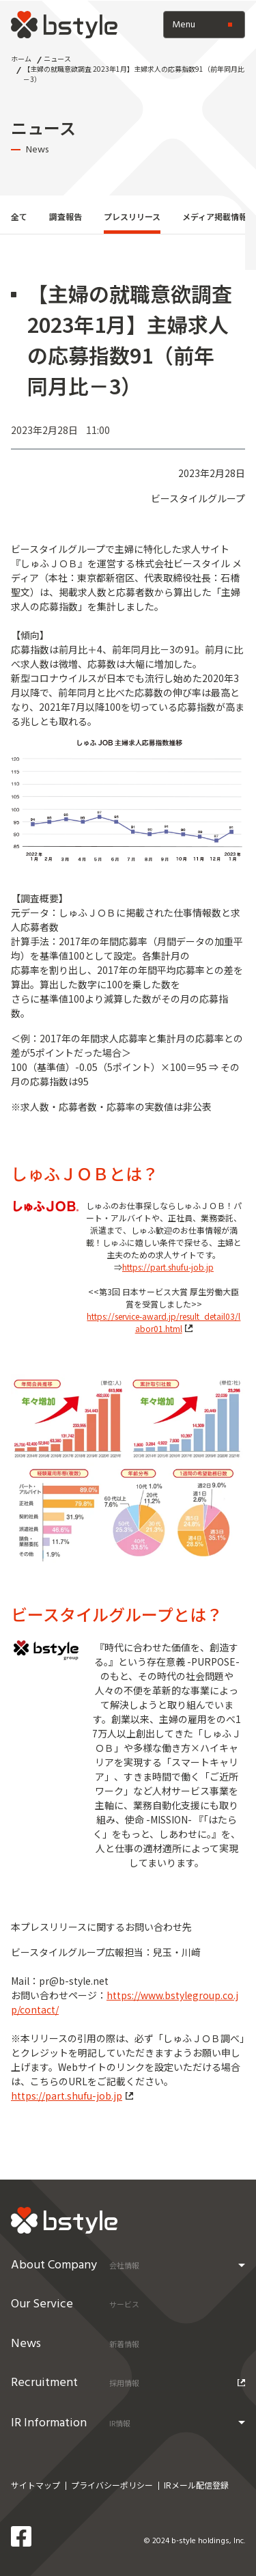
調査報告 (65, 216)
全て (19, 216)
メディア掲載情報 (214, 216)
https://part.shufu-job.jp (168, 1267)
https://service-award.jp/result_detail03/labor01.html (163, 1322)
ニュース (57, 58)
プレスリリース (132, 216)
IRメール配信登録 (196, 2485)
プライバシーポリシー (112, 2485)
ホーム (21, 58)
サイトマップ (35, 2485)
